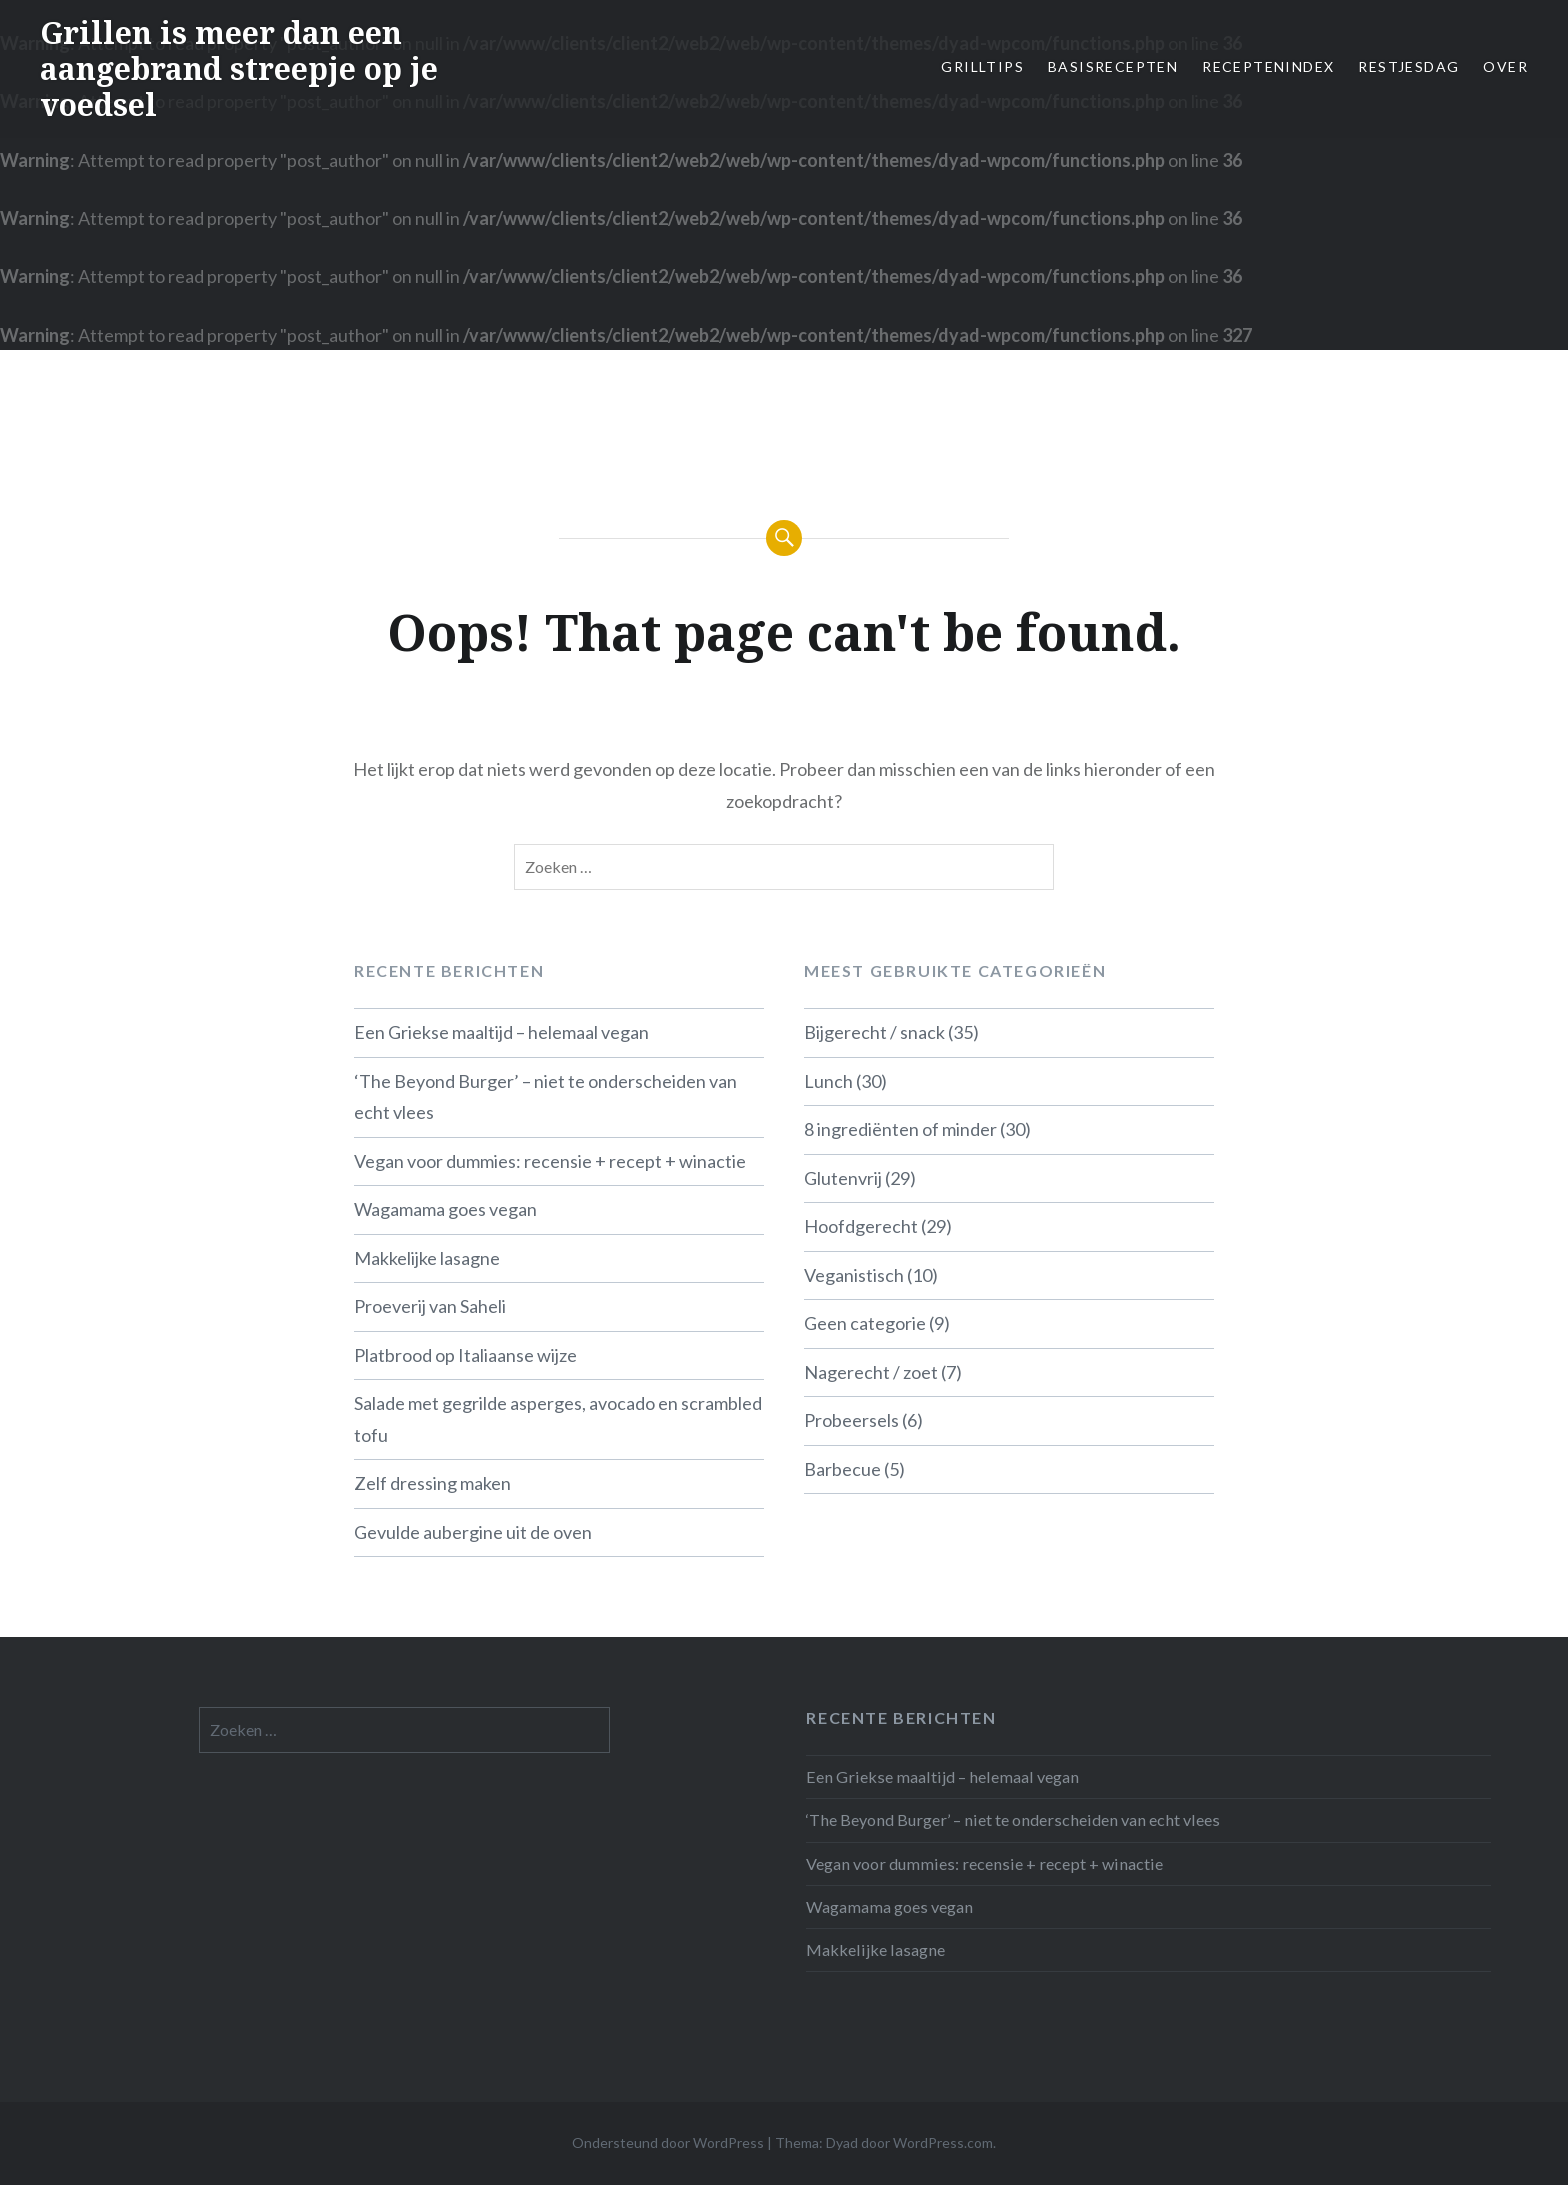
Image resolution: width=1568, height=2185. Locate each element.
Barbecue (842, 1469)
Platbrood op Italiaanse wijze (465, 1355)
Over (1505, 66)
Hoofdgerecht (861, 1226)
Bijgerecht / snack (874, 1032)
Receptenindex (1268, 66)
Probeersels (851, 1420)
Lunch (828, 1081)
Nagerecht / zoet (871, 1372)
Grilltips (982, 66)
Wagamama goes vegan (445, 1209)
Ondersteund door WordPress (668, 2142)
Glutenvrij (843, 1178)
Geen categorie (865, 1323)
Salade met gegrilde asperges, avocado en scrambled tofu (558, 1419)
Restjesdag (1408, 66)
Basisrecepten (1113, 66)
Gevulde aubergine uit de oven (473, 1532)
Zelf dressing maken (432, 1483)
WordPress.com (943, 2142)
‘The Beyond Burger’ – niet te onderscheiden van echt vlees (545, 1097)
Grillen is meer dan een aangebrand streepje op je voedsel (239, 68)
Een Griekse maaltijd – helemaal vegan (501, 1032)
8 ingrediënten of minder (900, 1129)
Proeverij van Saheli (430, 1306)
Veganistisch (854, 1275)
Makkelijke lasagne (427, 1258)
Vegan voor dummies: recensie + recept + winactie (550, 1161)
